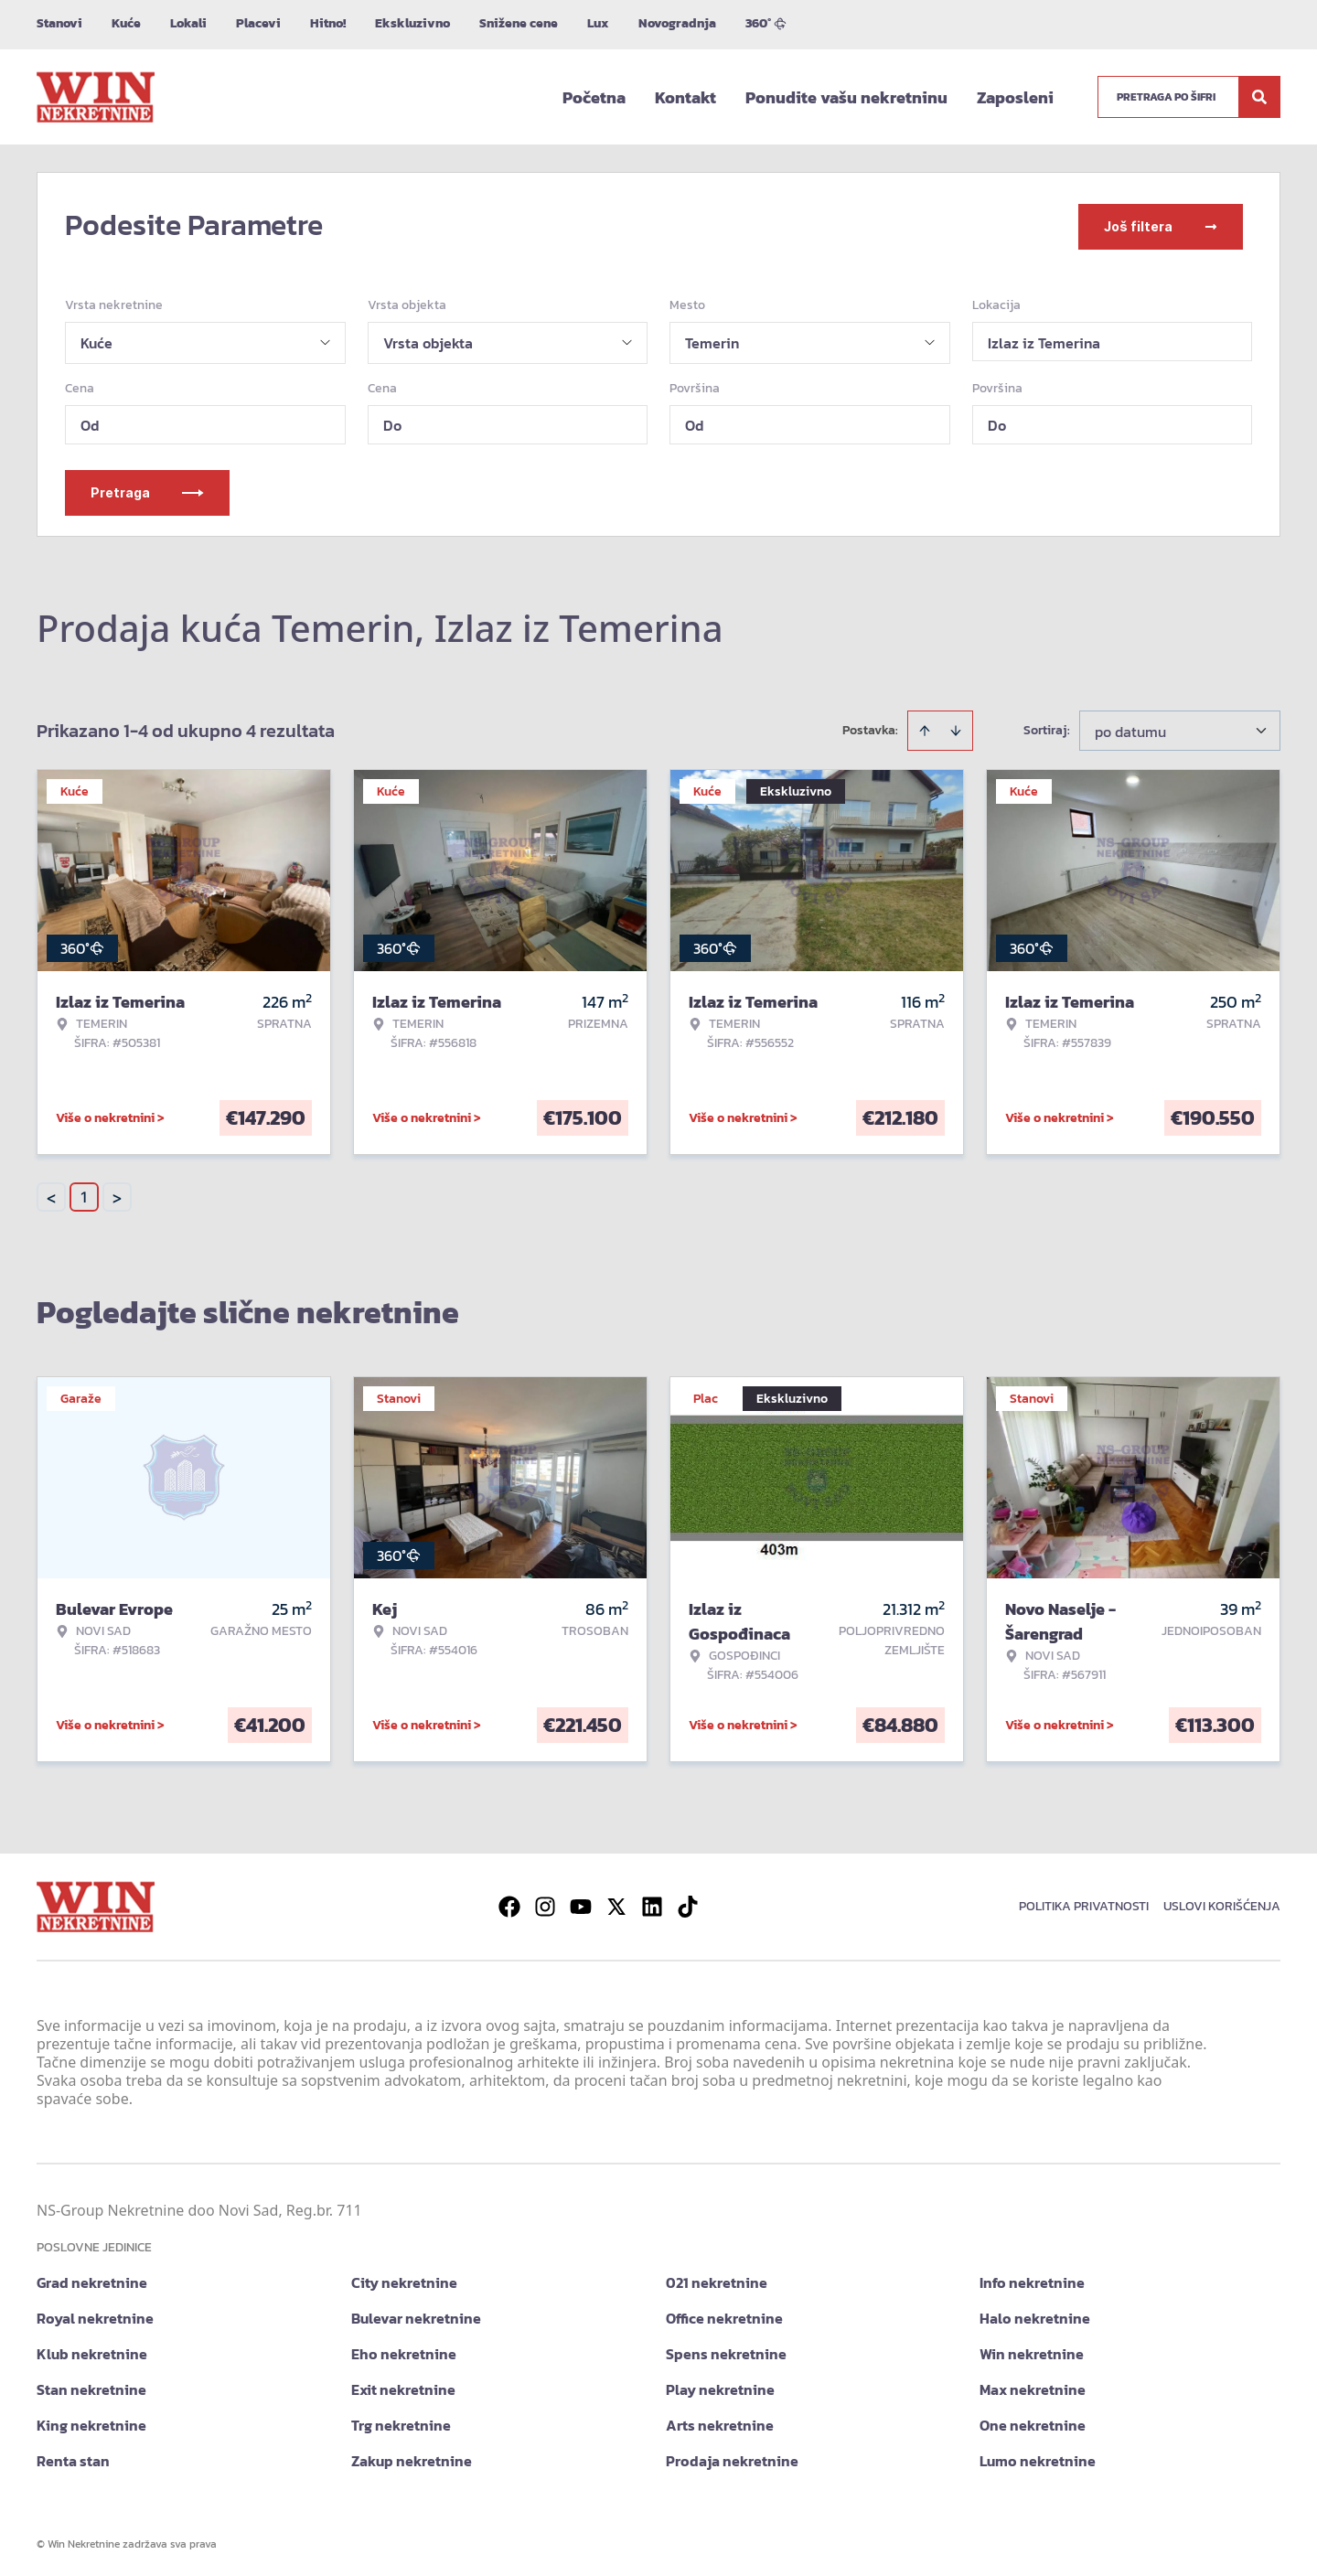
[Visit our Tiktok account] (688, 1903)
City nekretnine (404, 2279)
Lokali (188, 23)
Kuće (126, 23)
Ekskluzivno (412, 23)
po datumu (1130, 728)
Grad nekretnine (92, 2279)
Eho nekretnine (403, 2350)
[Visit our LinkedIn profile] (652, 1903)
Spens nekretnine (726, 2350)
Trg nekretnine (401, 2421)
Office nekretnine (724, 2314)
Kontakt (685, 97)
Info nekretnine (1032, 2279)
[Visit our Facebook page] (509, 1903)
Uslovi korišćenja (1221, 1902)
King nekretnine (91, 2421)
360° (766, 23)
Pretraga (147, 489)
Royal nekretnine (95, 2314)
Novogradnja (677, 23)
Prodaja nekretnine (732, 2457)
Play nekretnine (720, 2386)
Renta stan (73, 2457)
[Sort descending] (955, 727)
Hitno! (328, 23)
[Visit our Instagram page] (545, 1903)
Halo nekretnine (1035, 2314)
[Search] (1259, 97)
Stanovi (59, 23)
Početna (594, 97)
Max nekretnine (1033, 2386)
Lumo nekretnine (1038, 2457)
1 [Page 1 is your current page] (84, 1193)
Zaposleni (1015, 97)
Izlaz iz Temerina (1044, 339)
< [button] (51, 1193)
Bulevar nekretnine (416, 2314)
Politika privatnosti (1084, 1902)
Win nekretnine (1032, 2350)
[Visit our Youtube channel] (581, 1903)
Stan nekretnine (91, 2386)
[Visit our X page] (616, 1903)
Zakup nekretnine (411, 2457)
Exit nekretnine (403, 2386)
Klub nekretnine (92, 2350)
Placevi (258, 23)
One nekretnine (1033, 2421)
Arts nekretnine (720, 2421)
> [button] (117, 1193)
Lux (598, 23)
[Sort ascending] (924, 727)
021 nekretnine (716, 2279)
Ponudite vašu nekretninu (846, 97)
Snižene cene (518, 23)
